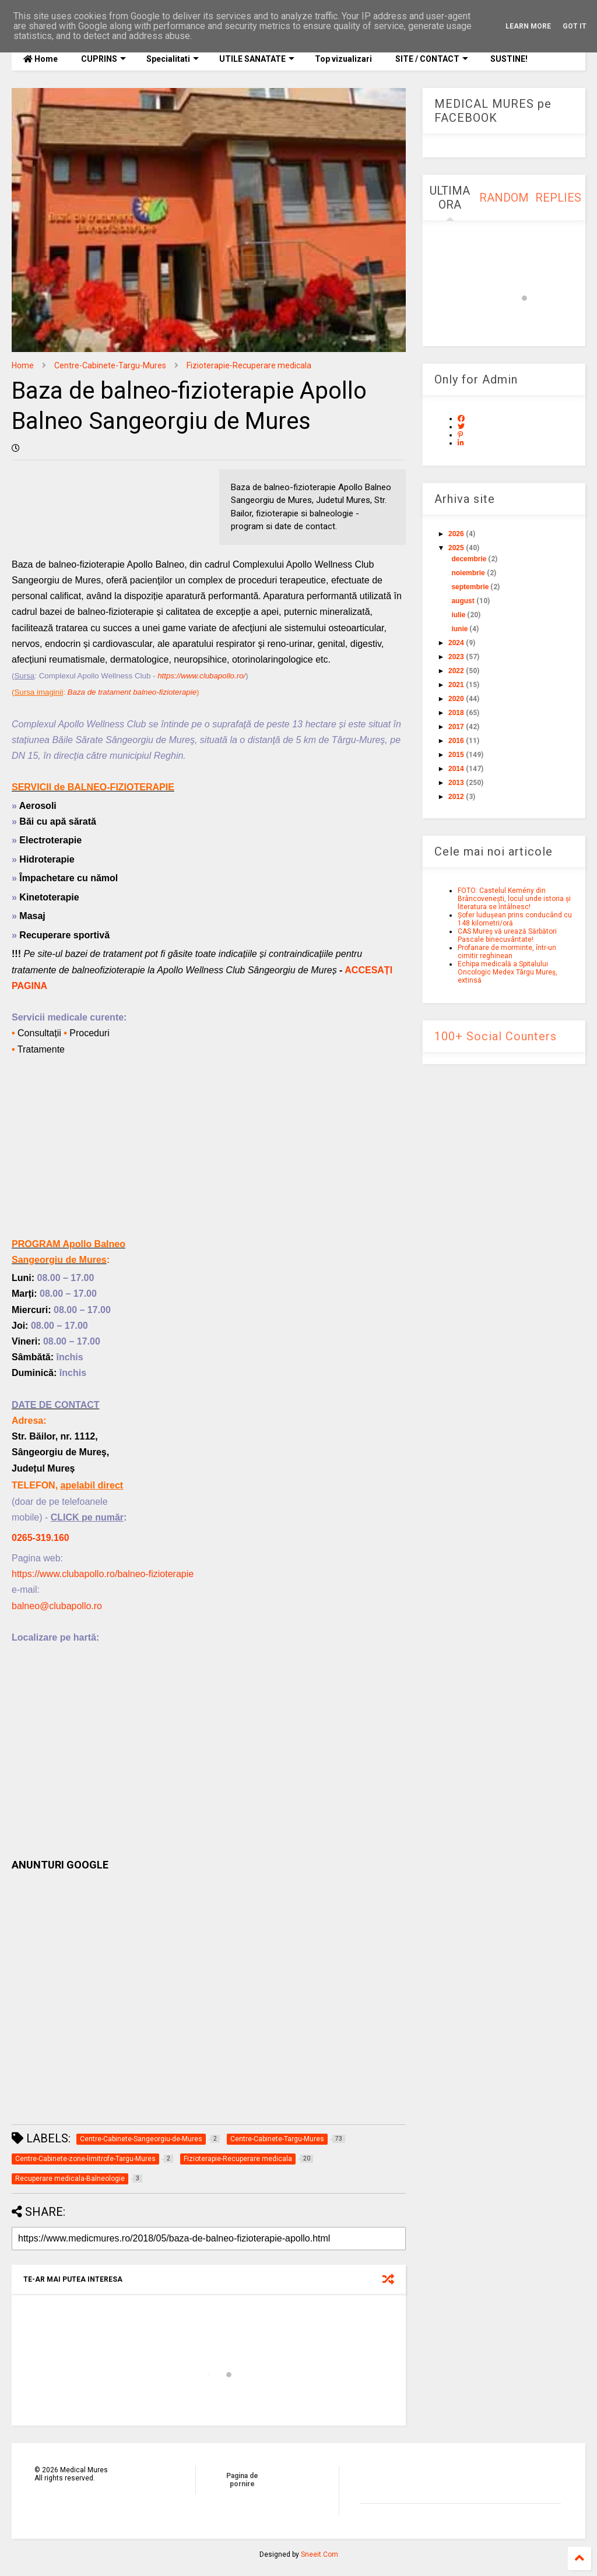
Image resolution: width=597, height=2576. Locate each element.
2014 (456, 769)
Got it (575, 26)
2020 (456, 699)
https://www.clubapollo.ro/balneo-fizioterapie (103, 1574)
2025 (456, 548)
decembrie (468, 559)
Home (40, 59)
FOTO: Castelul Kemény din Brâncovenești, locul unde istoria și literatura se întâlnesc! (514, 898)
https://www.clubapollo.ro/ (201, 675)
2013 (456, 783)
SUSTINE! (508, 59)
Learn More (528, 26)
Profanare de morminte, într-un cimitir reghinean (507, 952)
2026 (456, 534)
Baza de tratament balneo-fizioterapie (132, 692)
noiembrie (467, 573)
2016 (456, 741)
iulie (458, 615)
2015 (456, 755)
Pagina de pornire (242, 2480)
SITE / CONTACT (431, 59)
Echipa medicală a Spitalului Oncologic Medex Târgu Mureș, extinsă (507, 972)
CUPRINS (103, 59)
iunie (459, 629)
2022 (456, 671)
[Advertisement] (209, 1154)
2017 (456, 727)
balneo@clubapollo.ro (57, 1606)
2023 (456, 657)
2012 (456, 797)
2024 (456, 643)
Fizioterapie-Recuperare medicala (249, 365)
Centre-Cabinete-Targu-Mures (110, 365)
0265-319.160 (40, 1538)
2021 (456, 685)
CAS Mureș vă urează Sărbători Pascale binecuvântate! (507, 935)
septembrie (470, 587)
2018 (456, 713)
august (462, 601)
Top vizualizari (343, 59)
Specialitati (172, 59)
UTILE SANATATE (256, 59)
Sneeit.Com (319, 2554)
